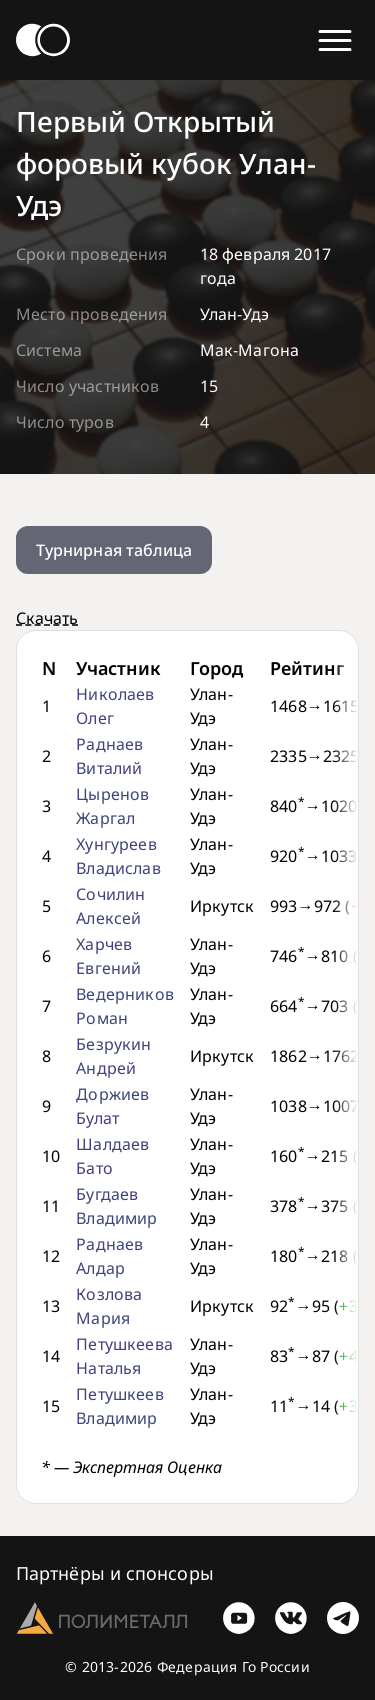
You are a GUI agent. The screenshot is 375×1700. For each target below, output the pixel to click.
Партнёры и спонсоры (115, 1573)
